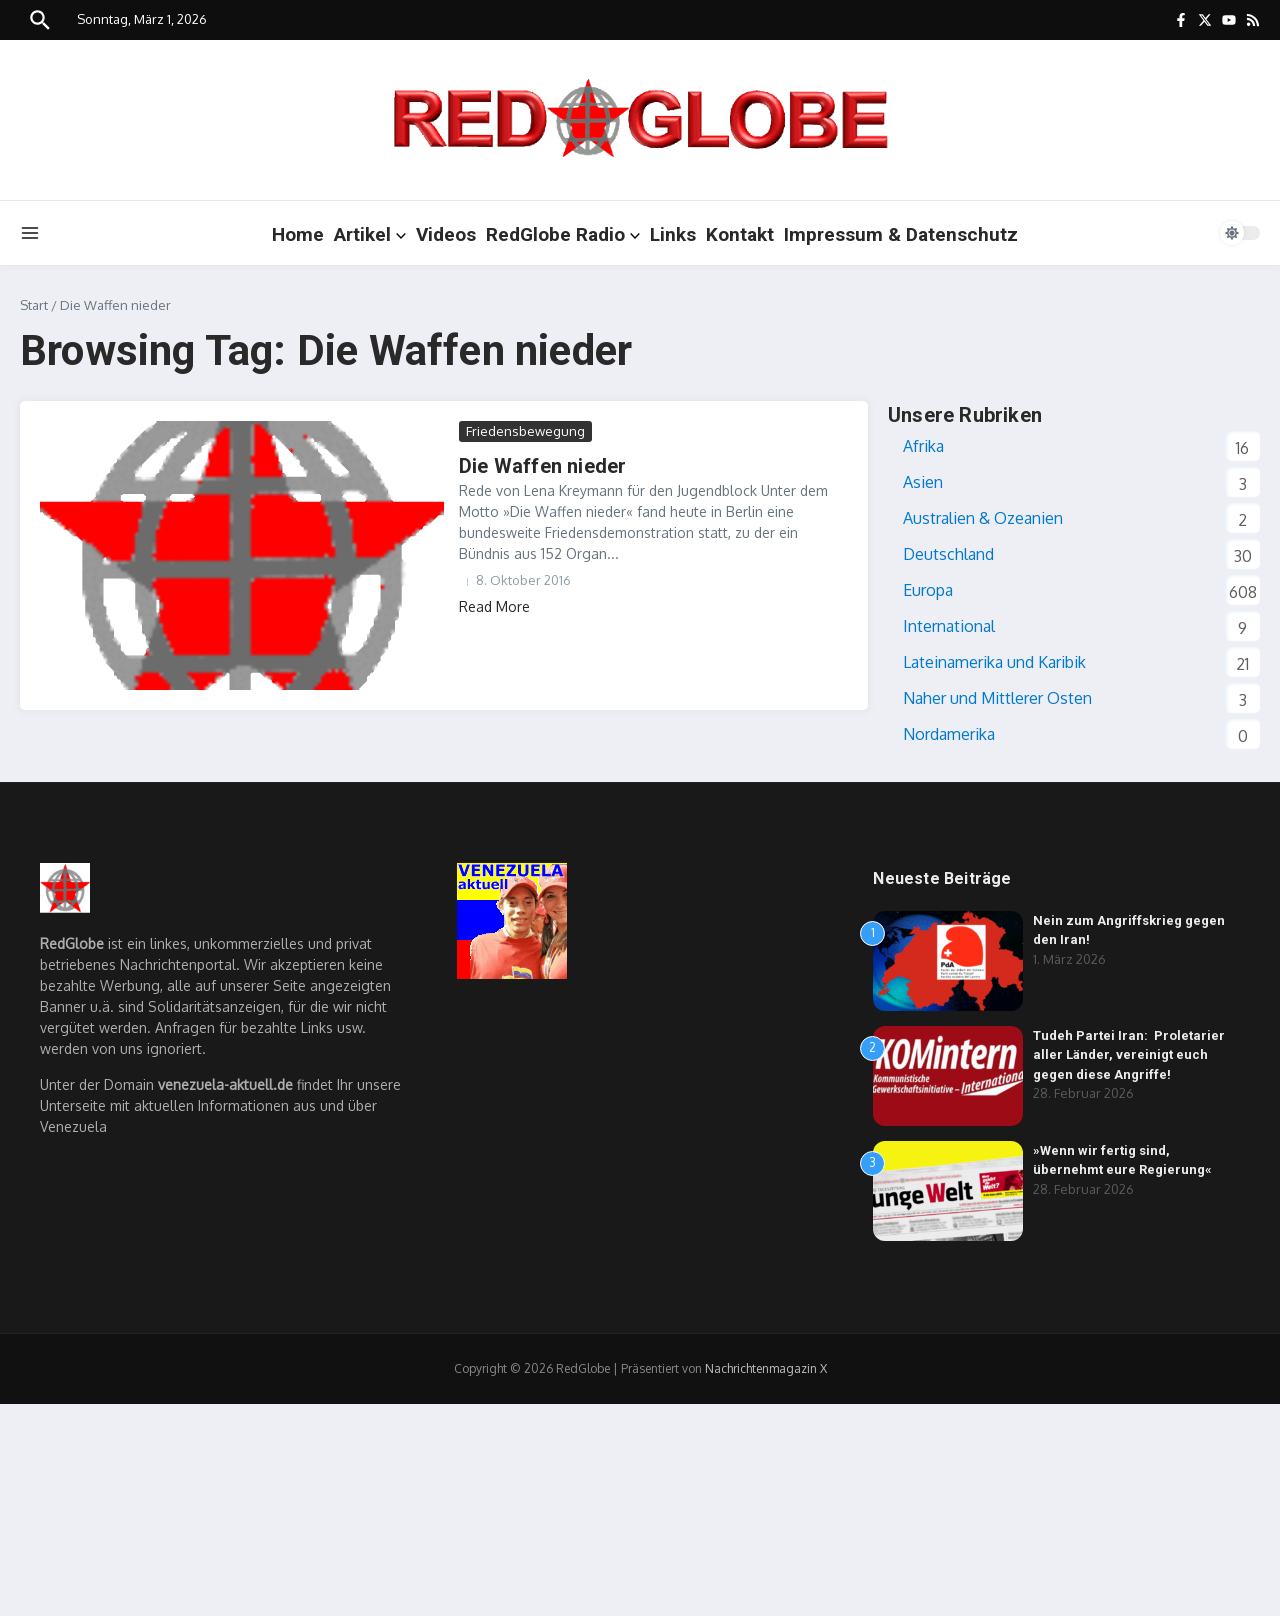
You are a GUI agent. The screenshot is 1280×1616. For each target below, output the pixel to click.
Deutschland (948, 554)
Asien (923, 482)
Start (34, 305)
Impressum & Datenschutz (901, 234)
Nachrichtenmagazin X (766, 1368)
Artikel (370, 234)
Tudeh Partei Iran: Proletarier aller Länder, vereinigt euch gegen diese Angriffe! (1129, 1055)
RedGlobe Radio (563, 234)
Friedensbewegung (525, 431)
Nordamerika (949, 734)
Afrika (923, 446)
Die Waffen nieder (542, 466)
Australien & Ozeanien (983, 518)
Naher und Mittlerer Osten (997, 698)
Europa (928, 590)
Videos (446, 234)
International (949, 626)
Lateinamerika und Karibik (994, 662)
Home (298, 234)
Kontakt (740, 234)
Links (673, 234)
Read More (494, 606)
